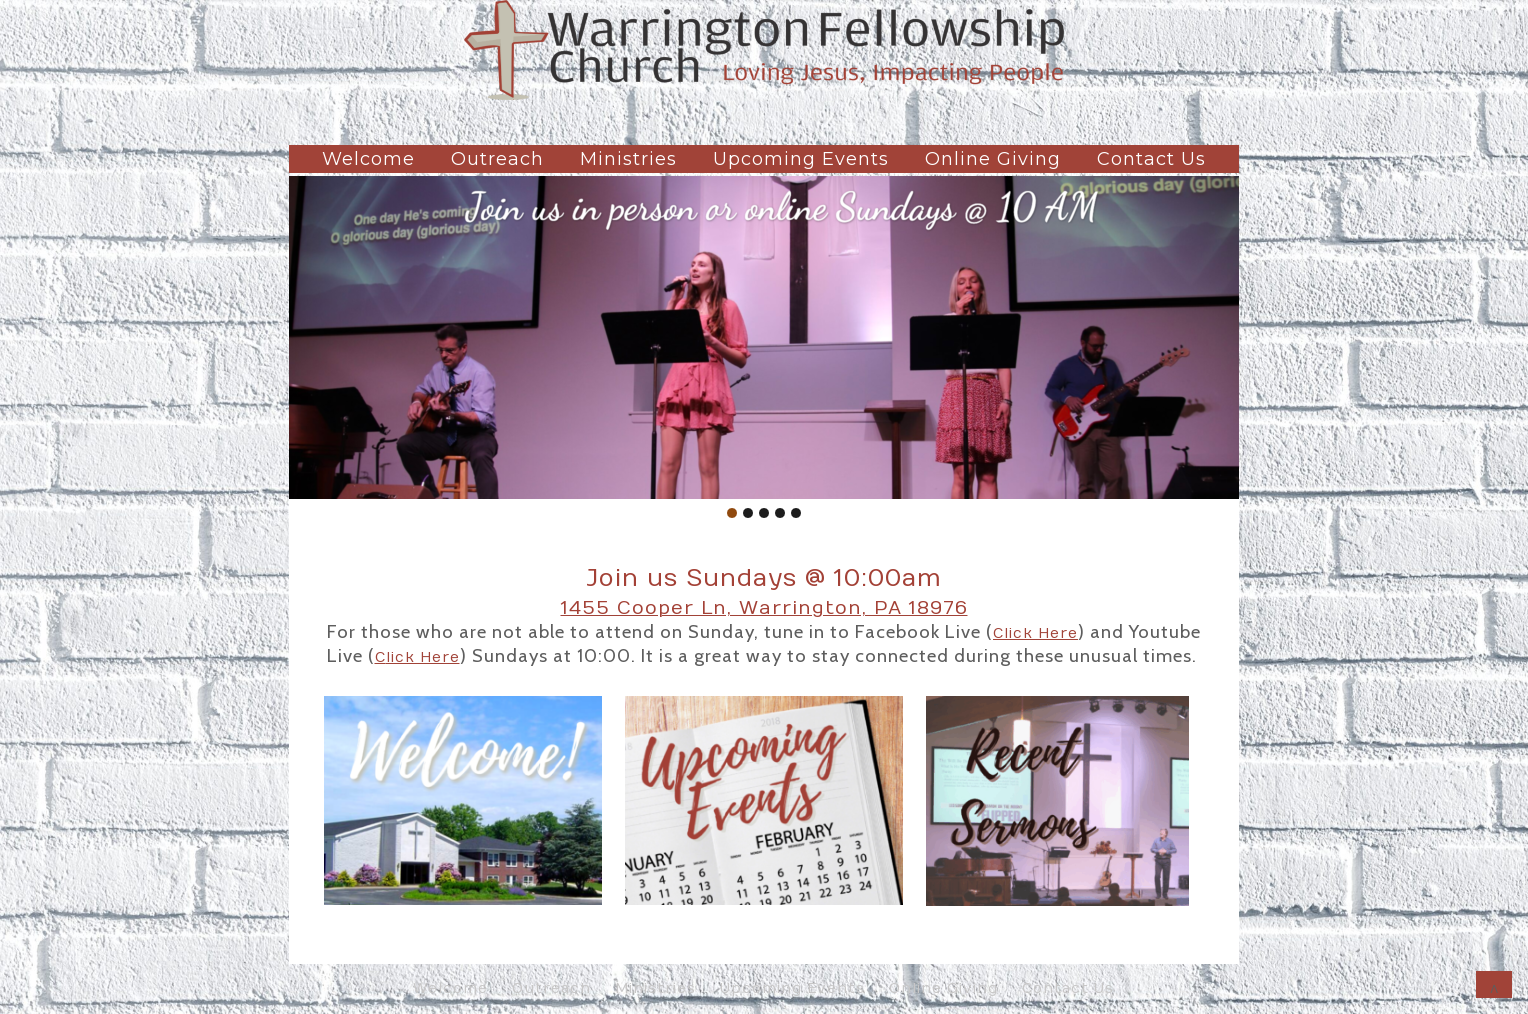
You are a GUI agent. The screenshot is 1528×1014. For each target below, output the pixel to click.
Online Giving (993, 159)
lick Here (1041, 633)
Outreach (497, 159)
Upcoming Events (801, 159)
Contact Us (1151, 159)
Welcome (368, 159)
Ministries (628, 159)
